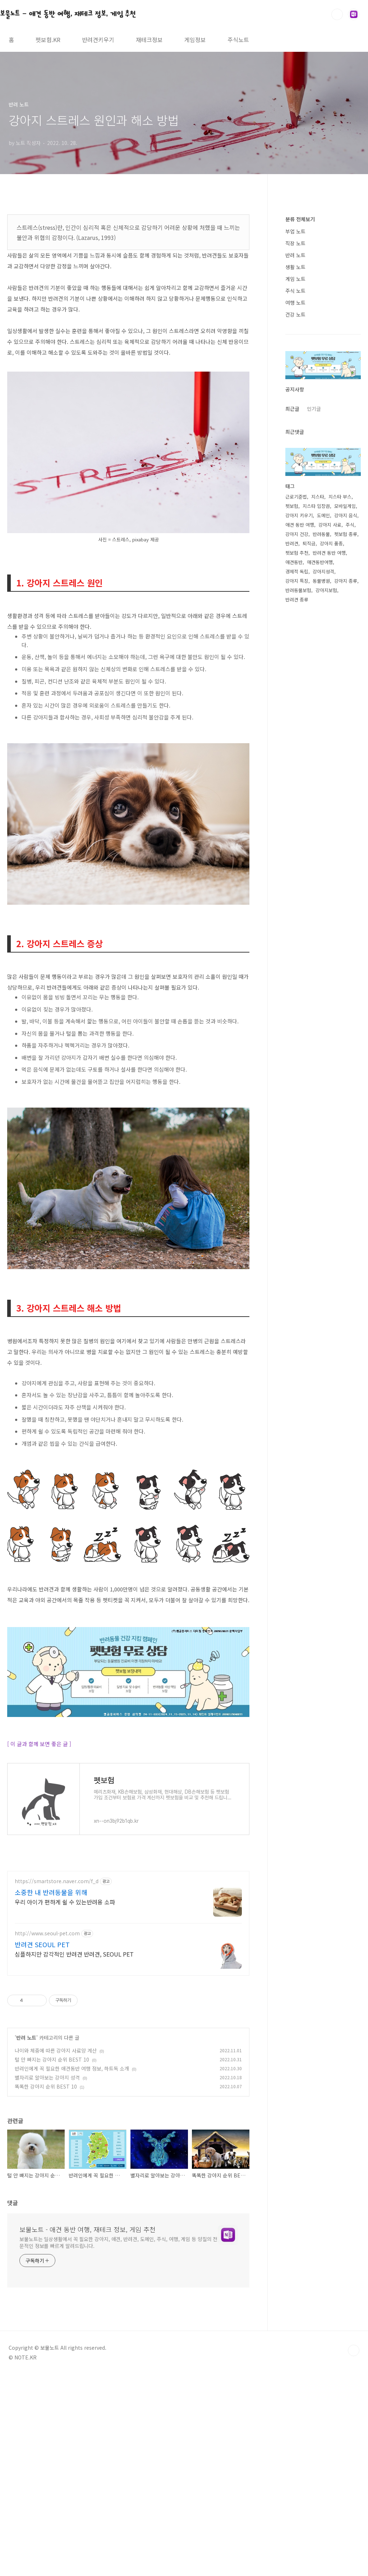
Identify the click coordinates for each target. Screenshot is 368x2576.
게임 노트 (295, 278)
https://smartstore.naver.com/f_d (56, 1982)
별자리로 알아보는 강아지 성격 (47, 2178)
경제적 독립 (296, 571)
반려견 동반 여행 (329, 552)
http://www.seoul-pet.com (47, 2034)
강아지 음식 (345, 515)
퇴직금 (309, 543)
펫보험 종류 (345, 534)
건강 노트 (295, 314)
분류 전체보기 (300, 219)
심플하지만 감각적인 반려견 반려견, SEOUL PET (74, 2054)
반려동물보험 (298, 590)
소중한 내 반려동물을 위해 (51, 1993)
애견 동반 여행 (299, 524)
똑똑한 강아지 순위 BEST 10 (46, 2187)
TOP (353, 2451)
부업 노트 (295, 231)
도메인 (323, 515)
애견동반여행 (320, 562)
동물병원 (321, 580)
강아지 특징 (296, 580)
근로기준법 (296, 496)
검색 (337, 14)
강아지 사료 (329, 524)
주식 (350, 524)
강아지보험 (326, 590)
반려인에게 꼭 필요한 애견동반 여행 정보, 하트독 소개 (72, 2169)
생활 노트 (295, 267)
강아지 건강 (296, 534)
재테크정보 (149, 39)
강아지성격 (323, 571)
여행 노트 (295, 302)
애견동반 (294, 562)
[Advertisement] (128, 1914)
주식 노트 (295, 290)
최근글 (292, 408)
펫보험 (291, 506)
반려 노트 (26, 2138)
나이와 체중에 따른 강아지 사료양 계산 (56, 2151)
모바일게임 (345, 506)
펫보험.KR (48, 39)
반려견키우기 (98, 39)
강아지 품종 (331, 543)
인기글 (314, 408)
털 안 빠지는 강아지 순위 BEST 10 (52, 2160)
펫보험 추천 (296, 552)
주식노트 (238, 39)
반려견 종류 (296, 599)
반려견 (291, 543)
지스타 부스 (339, 496)
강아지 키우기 (299, 515)
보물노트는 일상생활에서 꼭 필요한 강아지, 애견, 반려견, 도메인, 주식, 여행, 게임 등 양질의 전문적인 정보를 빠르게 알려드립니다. (118, 2343)
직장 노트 (295, 243)
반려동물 (321, 534)
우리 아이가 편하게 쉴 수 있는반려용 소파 (65, 2002)
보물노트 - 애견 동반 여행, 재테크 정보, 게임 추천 (68, 14)
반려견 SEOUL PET (42, 2045)
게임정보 (195, 39)
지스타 (317, 496)
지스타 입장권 (316, 506)
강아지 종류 (345, 580)
